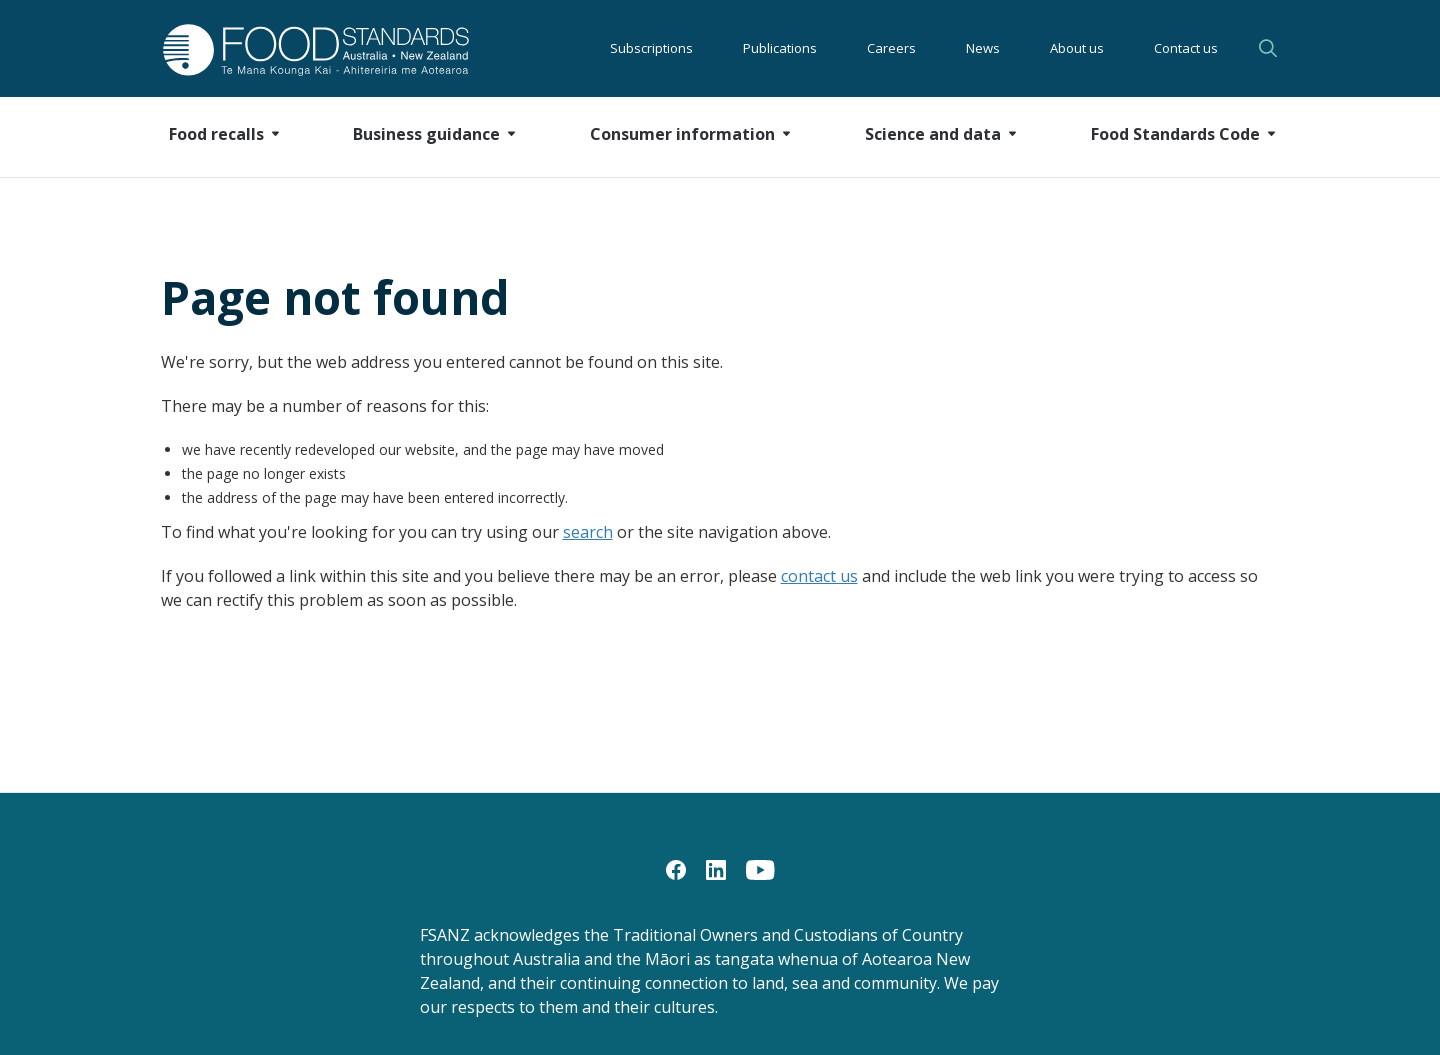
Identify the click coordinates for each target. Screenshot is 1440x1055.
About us (1077, 48)
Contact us (1186, 48)
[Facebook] (676, 869)
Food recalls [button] (216, 134)
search (588, 532)
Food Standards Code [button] (1175, 134)
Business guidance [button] (426, 134)
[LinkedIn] (716, 869)
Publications (780, 48)
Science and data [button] (933, 134)
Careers (891, 48)
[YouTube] (760, 869)
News (983, 48)
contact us (819, 576)
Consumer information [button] (682, 134)
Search (1268, 48)
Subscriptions (651, 48)
